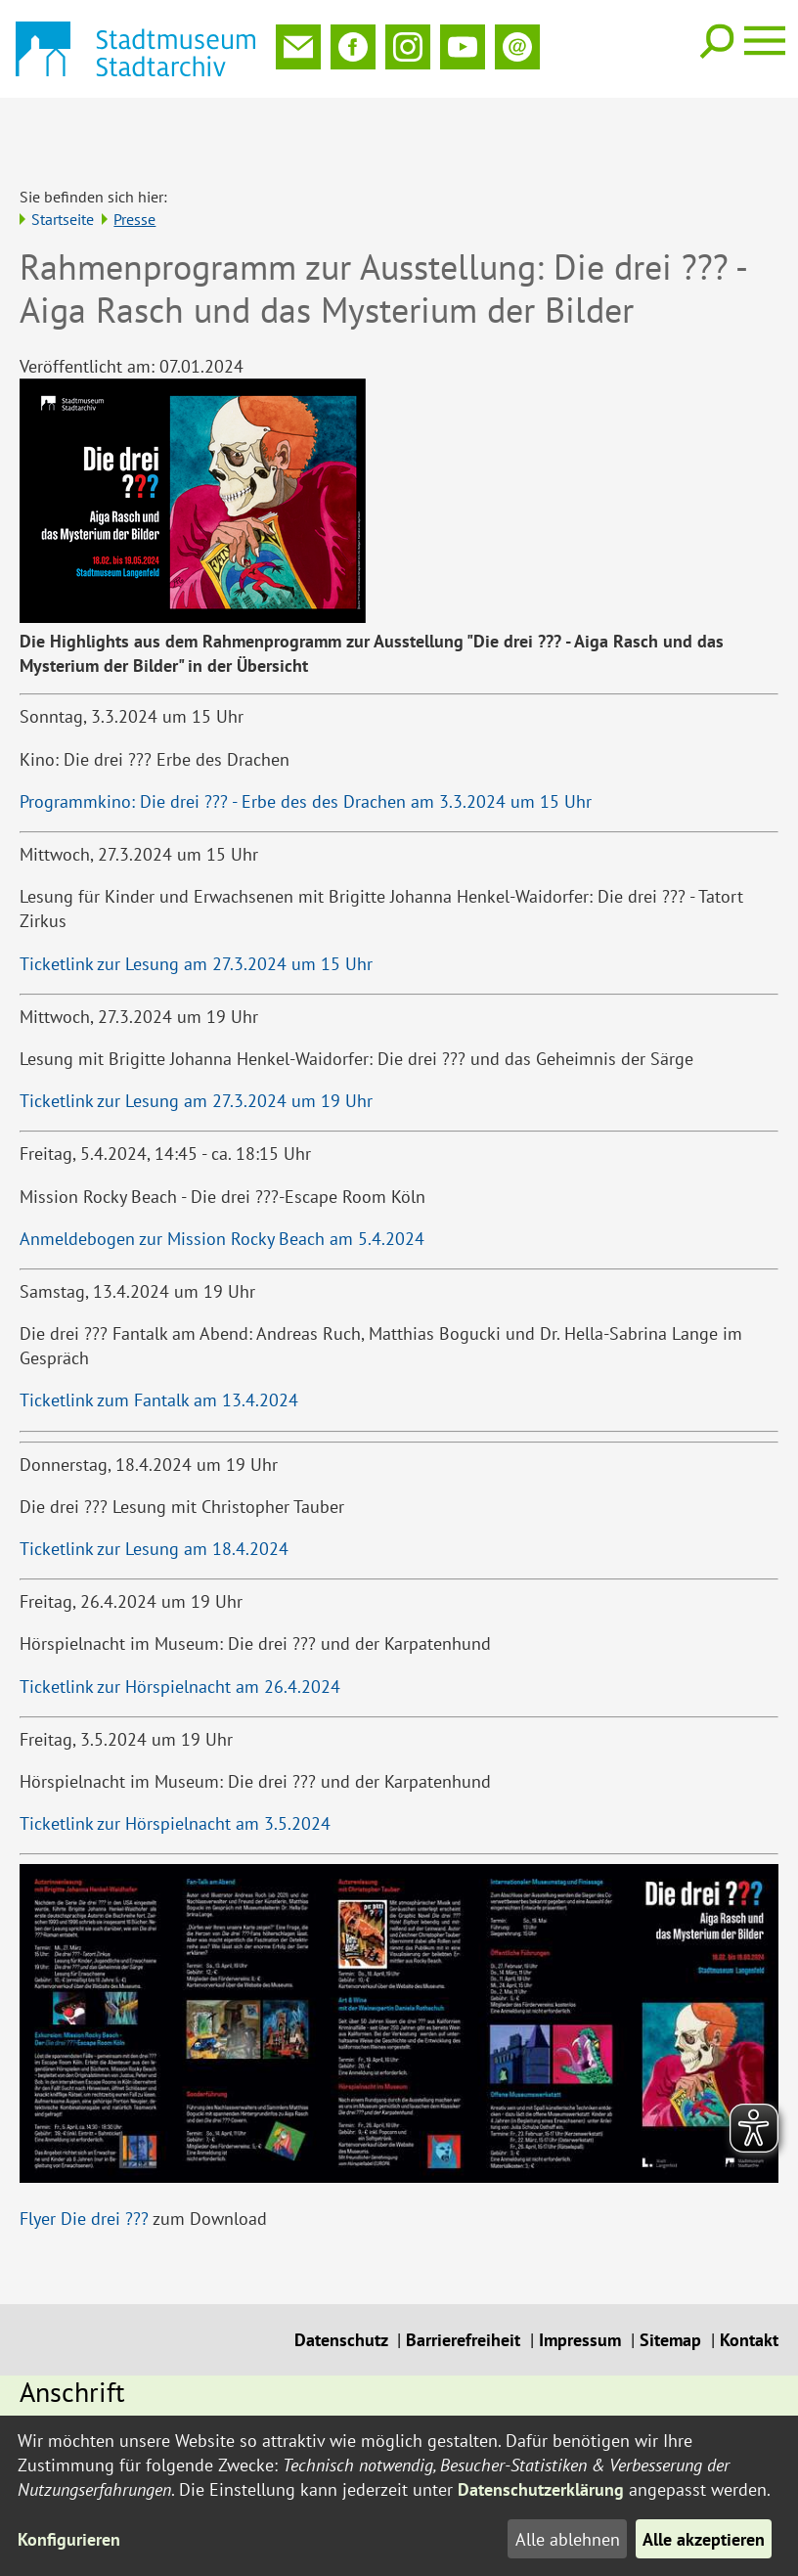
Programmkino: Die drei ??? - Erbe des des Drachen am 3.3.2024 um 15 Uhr (306, 737)
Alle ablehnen (566, 2539)
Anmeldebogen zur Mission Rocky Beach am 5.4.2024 (222, 1174)
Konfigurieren (69, 2539)
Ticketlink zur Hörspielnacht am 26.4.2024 (180, 1622)
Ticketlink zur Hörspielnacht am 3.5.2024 (175, 1759)
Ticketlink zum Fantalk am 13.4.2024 (159, 1335)
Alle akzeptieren (704, 2539)
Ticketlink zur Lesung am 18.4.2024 (154, 1484)
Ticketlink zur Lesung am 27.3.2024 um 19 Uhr (196, 1036)
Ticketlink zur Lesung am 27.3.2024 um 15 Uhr (196, 899)
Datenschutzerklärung (541, 2489)
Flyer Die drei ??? (84, 2154)
